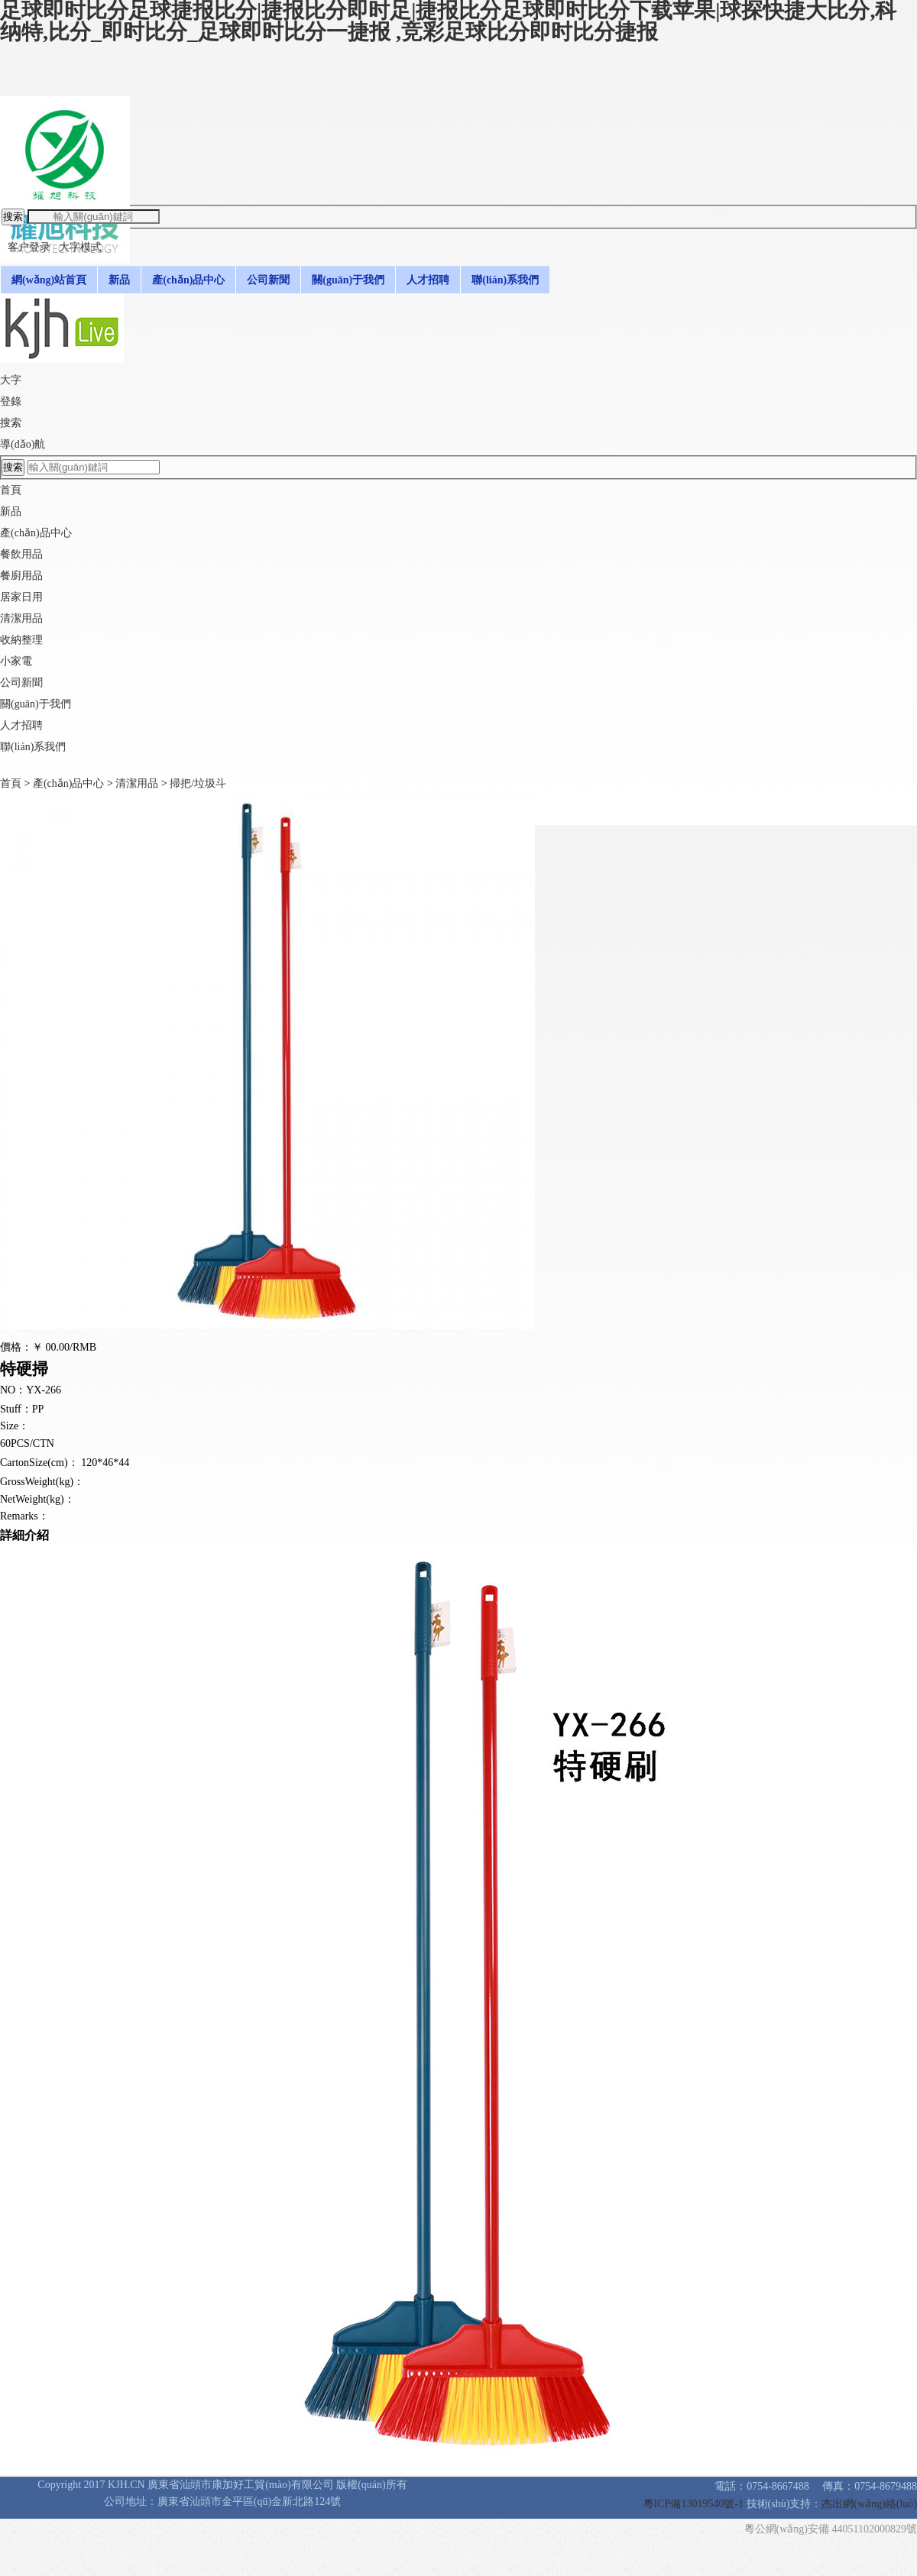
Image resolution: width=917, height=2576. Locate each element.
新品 (10, 511)
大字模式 (80, 247)
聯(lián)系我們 (33, 746)
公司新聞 (21, 682)
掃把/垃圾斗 (198, 783)
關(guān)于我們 (35, 704)
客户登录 (29, 247)
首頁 (10, 490)
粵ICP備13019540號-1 (695, 2504)
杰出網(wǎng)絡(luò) (869, 2504)
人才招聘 (21, 725)
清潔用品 (136, 783)
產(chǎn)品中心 (69, 783)
